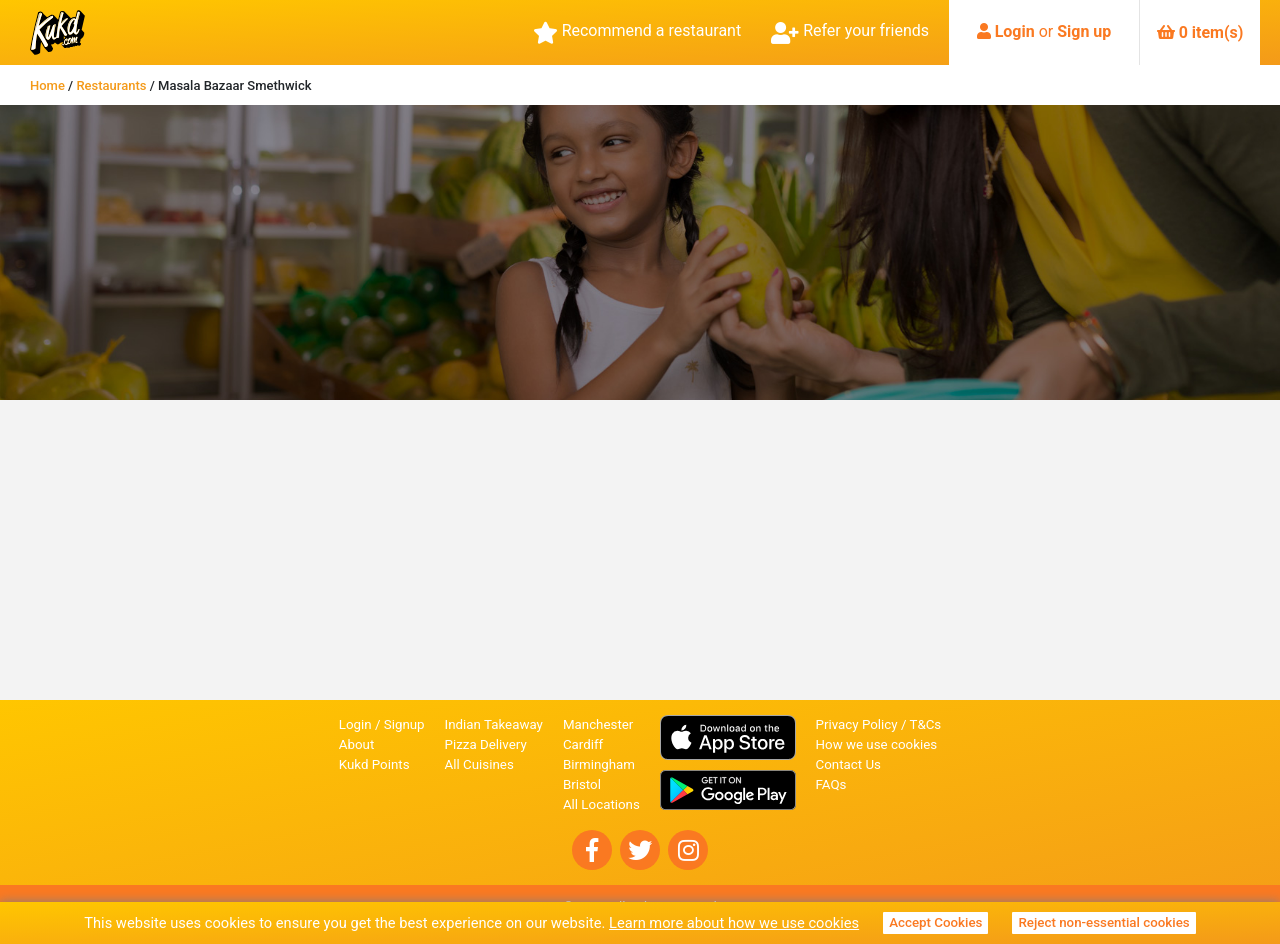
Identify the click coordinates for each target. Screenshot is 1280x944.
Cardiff (583, 744)
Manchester (598, 724)
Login (1015, 31)
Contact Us (848, 764)
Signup (404, 724)
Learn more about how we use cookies (734, 923)
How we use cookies (877, 744)
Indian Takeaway (494, 724)
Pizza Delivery (486, 744)
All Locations (601, 804)
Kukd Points (374, 764)
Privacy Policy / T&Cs (879, 724)
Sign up (1084, 31)
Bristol (582, 784)
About (357, 744)
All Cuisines (479, 764)
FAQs (831, 784)
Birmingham (599, 764)
